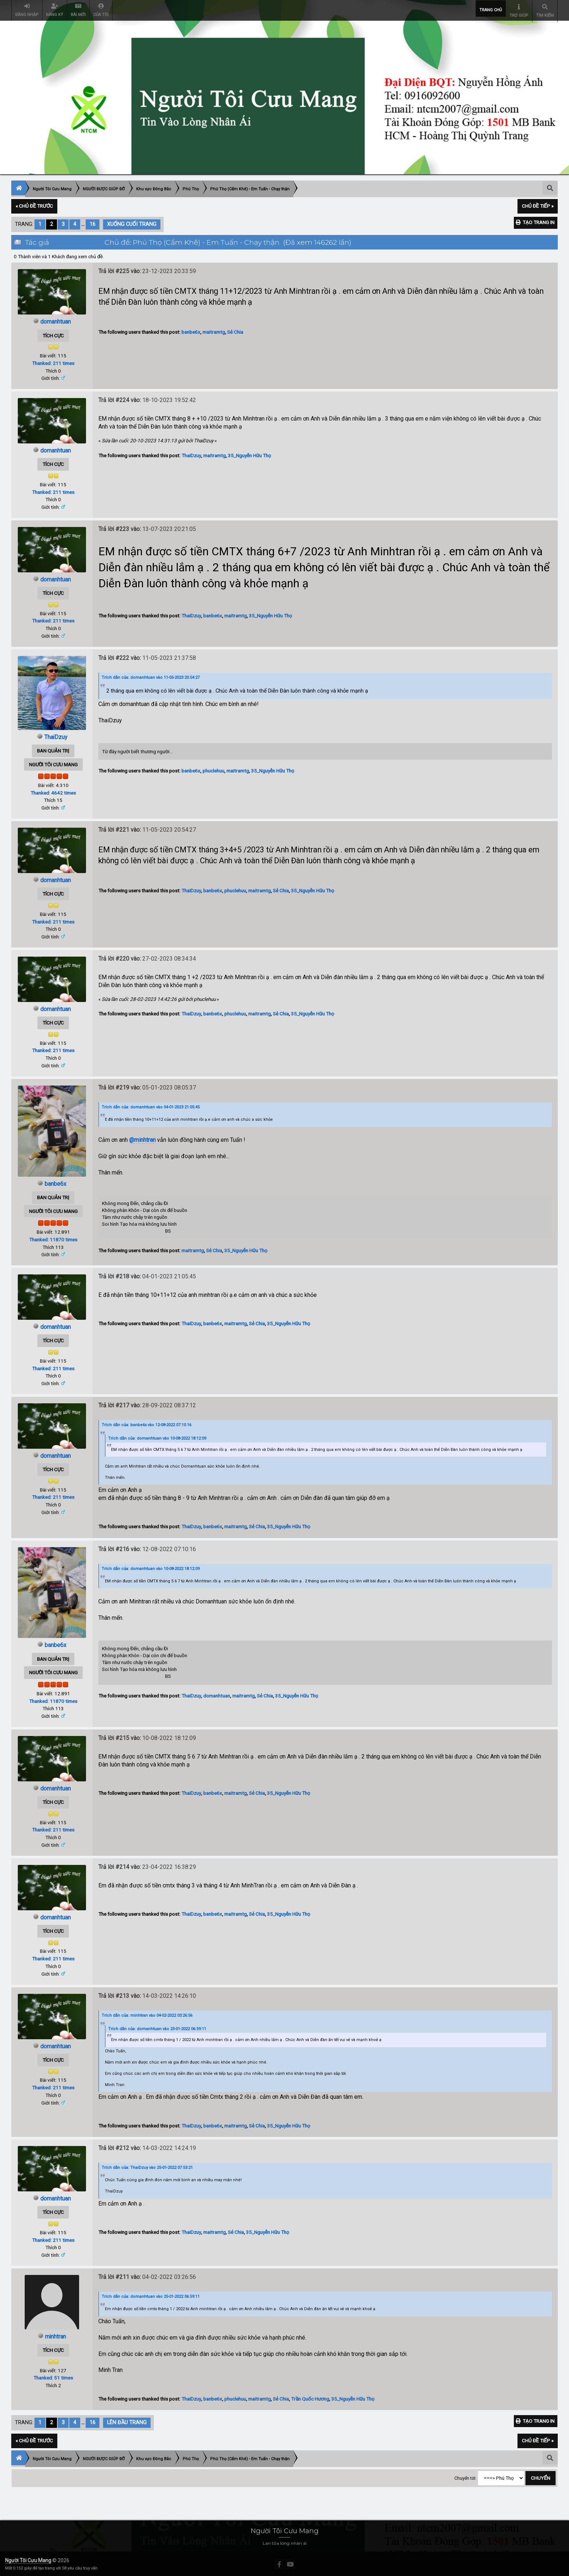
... (83, 223)
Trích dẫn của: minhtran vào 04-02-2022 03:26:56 (147, 2014)
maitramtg (213, 331)
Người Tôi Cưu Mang (28, 2559)
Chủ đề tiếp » (537, 205)
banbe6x (190, 331)
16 (92, 223)
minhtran (55, 2335)
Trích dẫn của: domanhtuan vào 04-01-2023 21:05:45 (151, 1105)
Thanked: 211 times (53, 362)
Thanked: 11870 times (53, 1238)
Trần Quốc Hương (310, 2397)
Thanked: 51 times (53, 2377)
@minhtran (142, 1138)
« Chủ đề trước (34, 205)
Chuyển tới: (465, 2476)
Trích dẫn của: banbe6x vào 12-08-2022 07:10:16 (146, 1423)
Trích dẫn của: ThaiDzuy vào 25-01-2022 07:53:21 (147, 2166)
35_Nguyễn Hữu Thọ (249, 454)
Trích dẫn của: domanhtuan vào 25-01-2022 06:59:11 (157, 2027)
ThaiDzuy (191, 454)
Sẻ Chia (235, 331)
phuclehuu (213, 769)
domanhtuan (55, 320)
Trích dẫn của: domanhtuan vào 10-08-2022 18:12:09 (157, 1437)
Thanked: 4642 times (53, 791)
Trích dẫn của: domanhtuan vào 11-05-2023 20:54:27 (151, 676)
